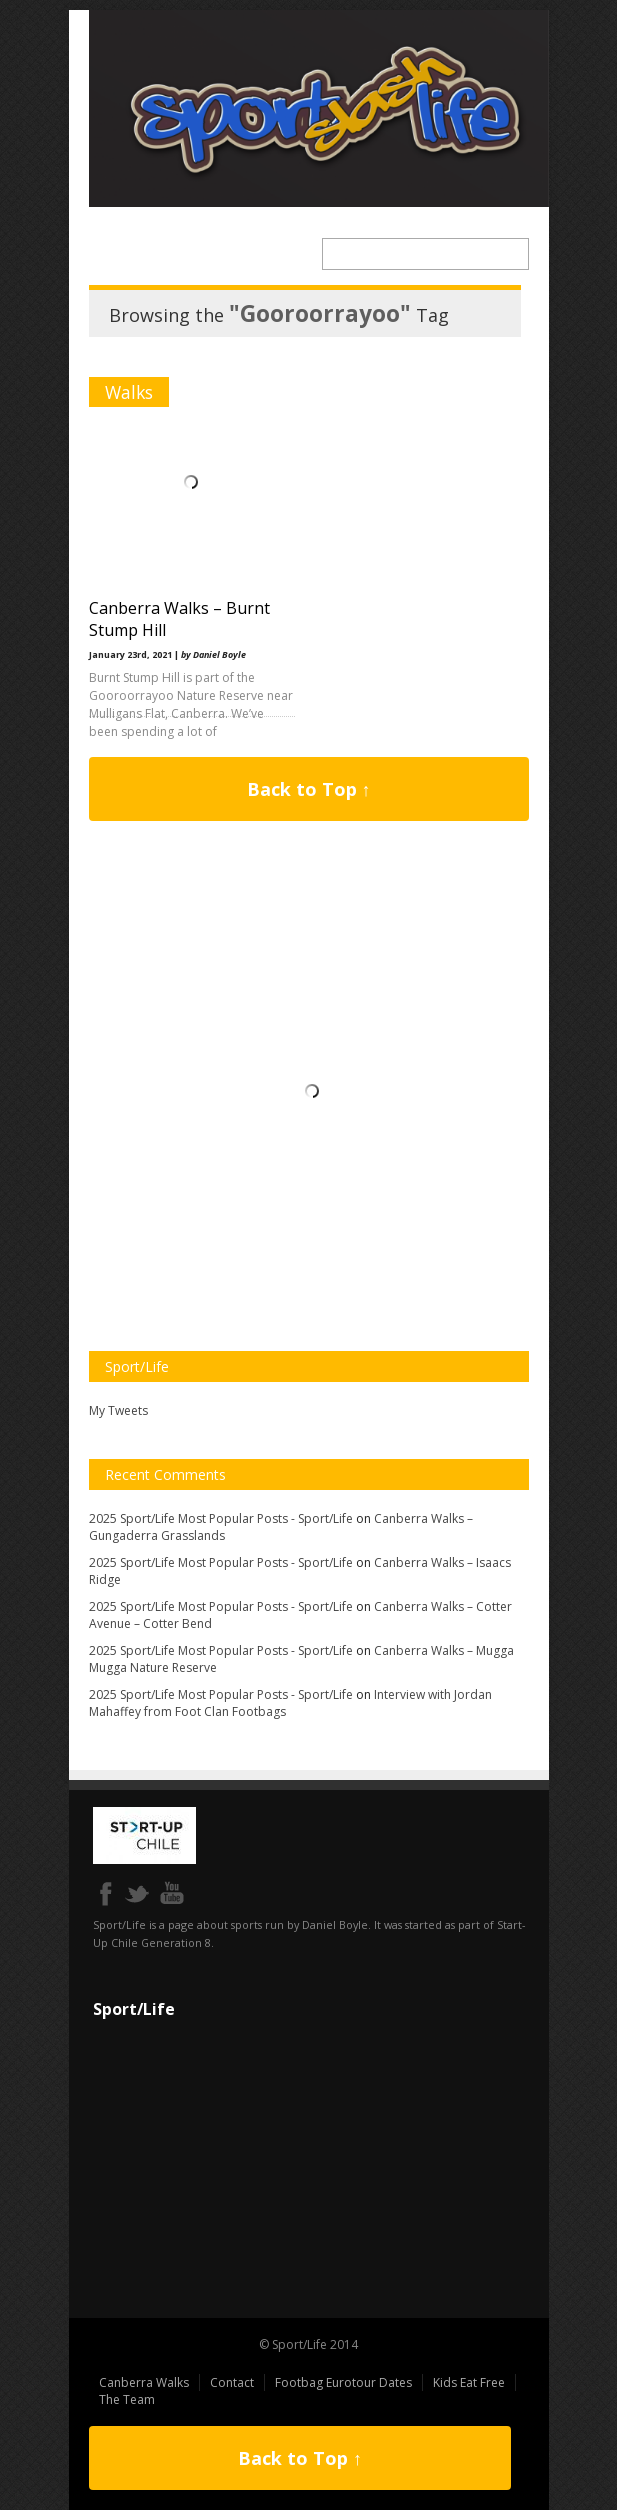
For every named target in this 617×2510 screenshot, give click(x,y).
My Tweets (118, 1410)
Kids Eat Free (469, 2382)
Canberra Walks (144, 2382)
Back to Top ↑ (309, 789)
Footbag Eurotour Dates (343, 2382)
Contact (232, 2382)
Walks (129, 392)
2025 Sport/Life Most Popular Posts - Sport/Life (221, 1518)
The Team (127, 2399)
